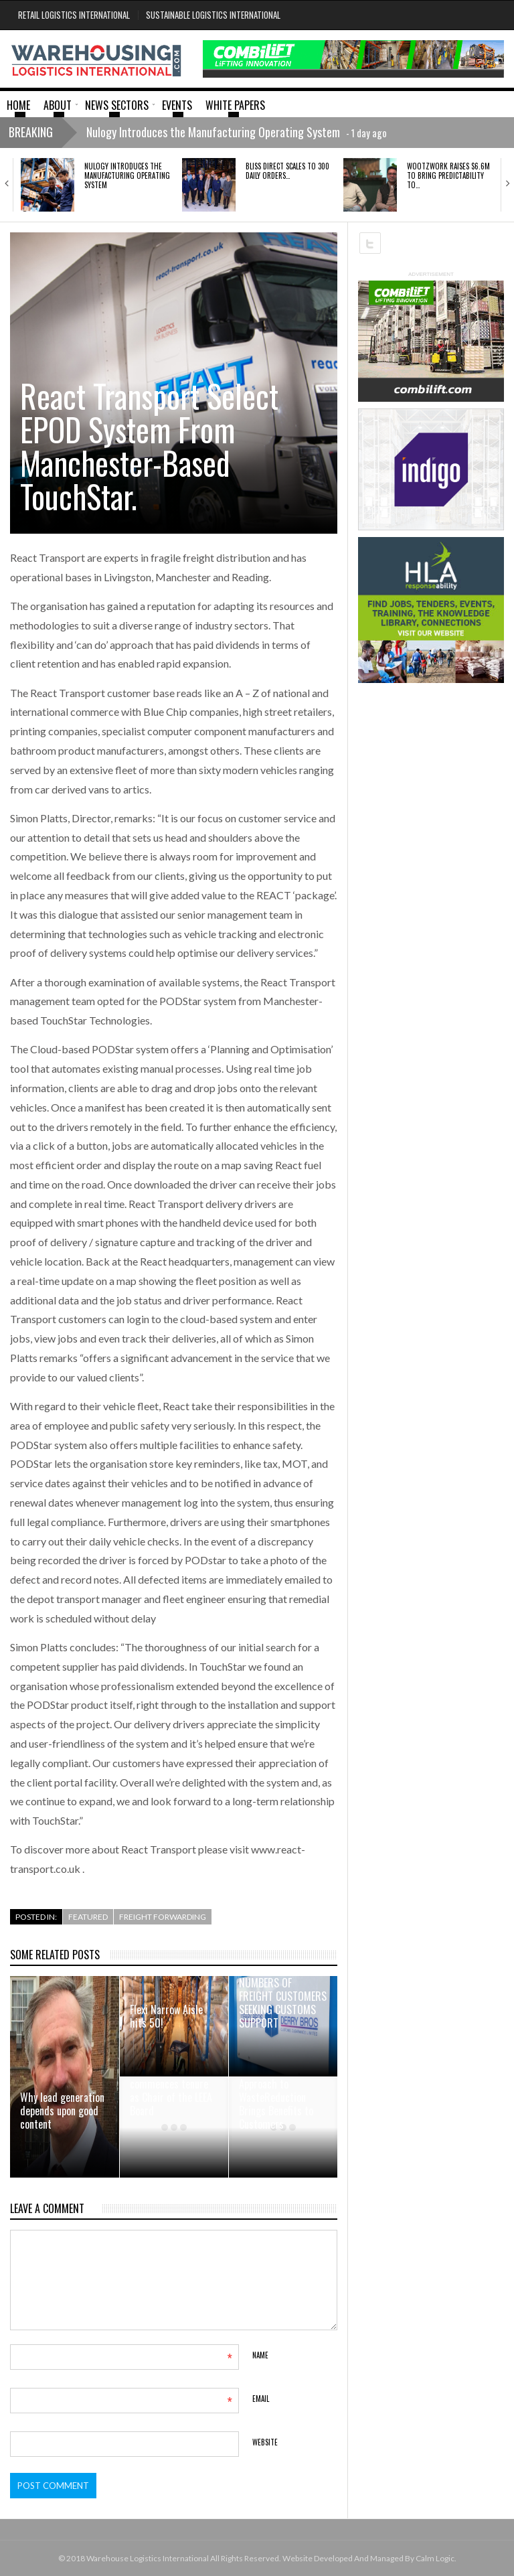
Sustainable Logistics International (213, 14)
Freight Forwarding (162, 1917)
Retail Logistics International (74, 14)
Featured (88, 1917)
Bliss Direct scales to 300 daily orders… (287, 171)
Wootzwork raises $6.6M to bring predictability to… (448, 176)
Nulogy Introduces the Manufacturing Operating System (127, 176)
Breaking (31, 132)
